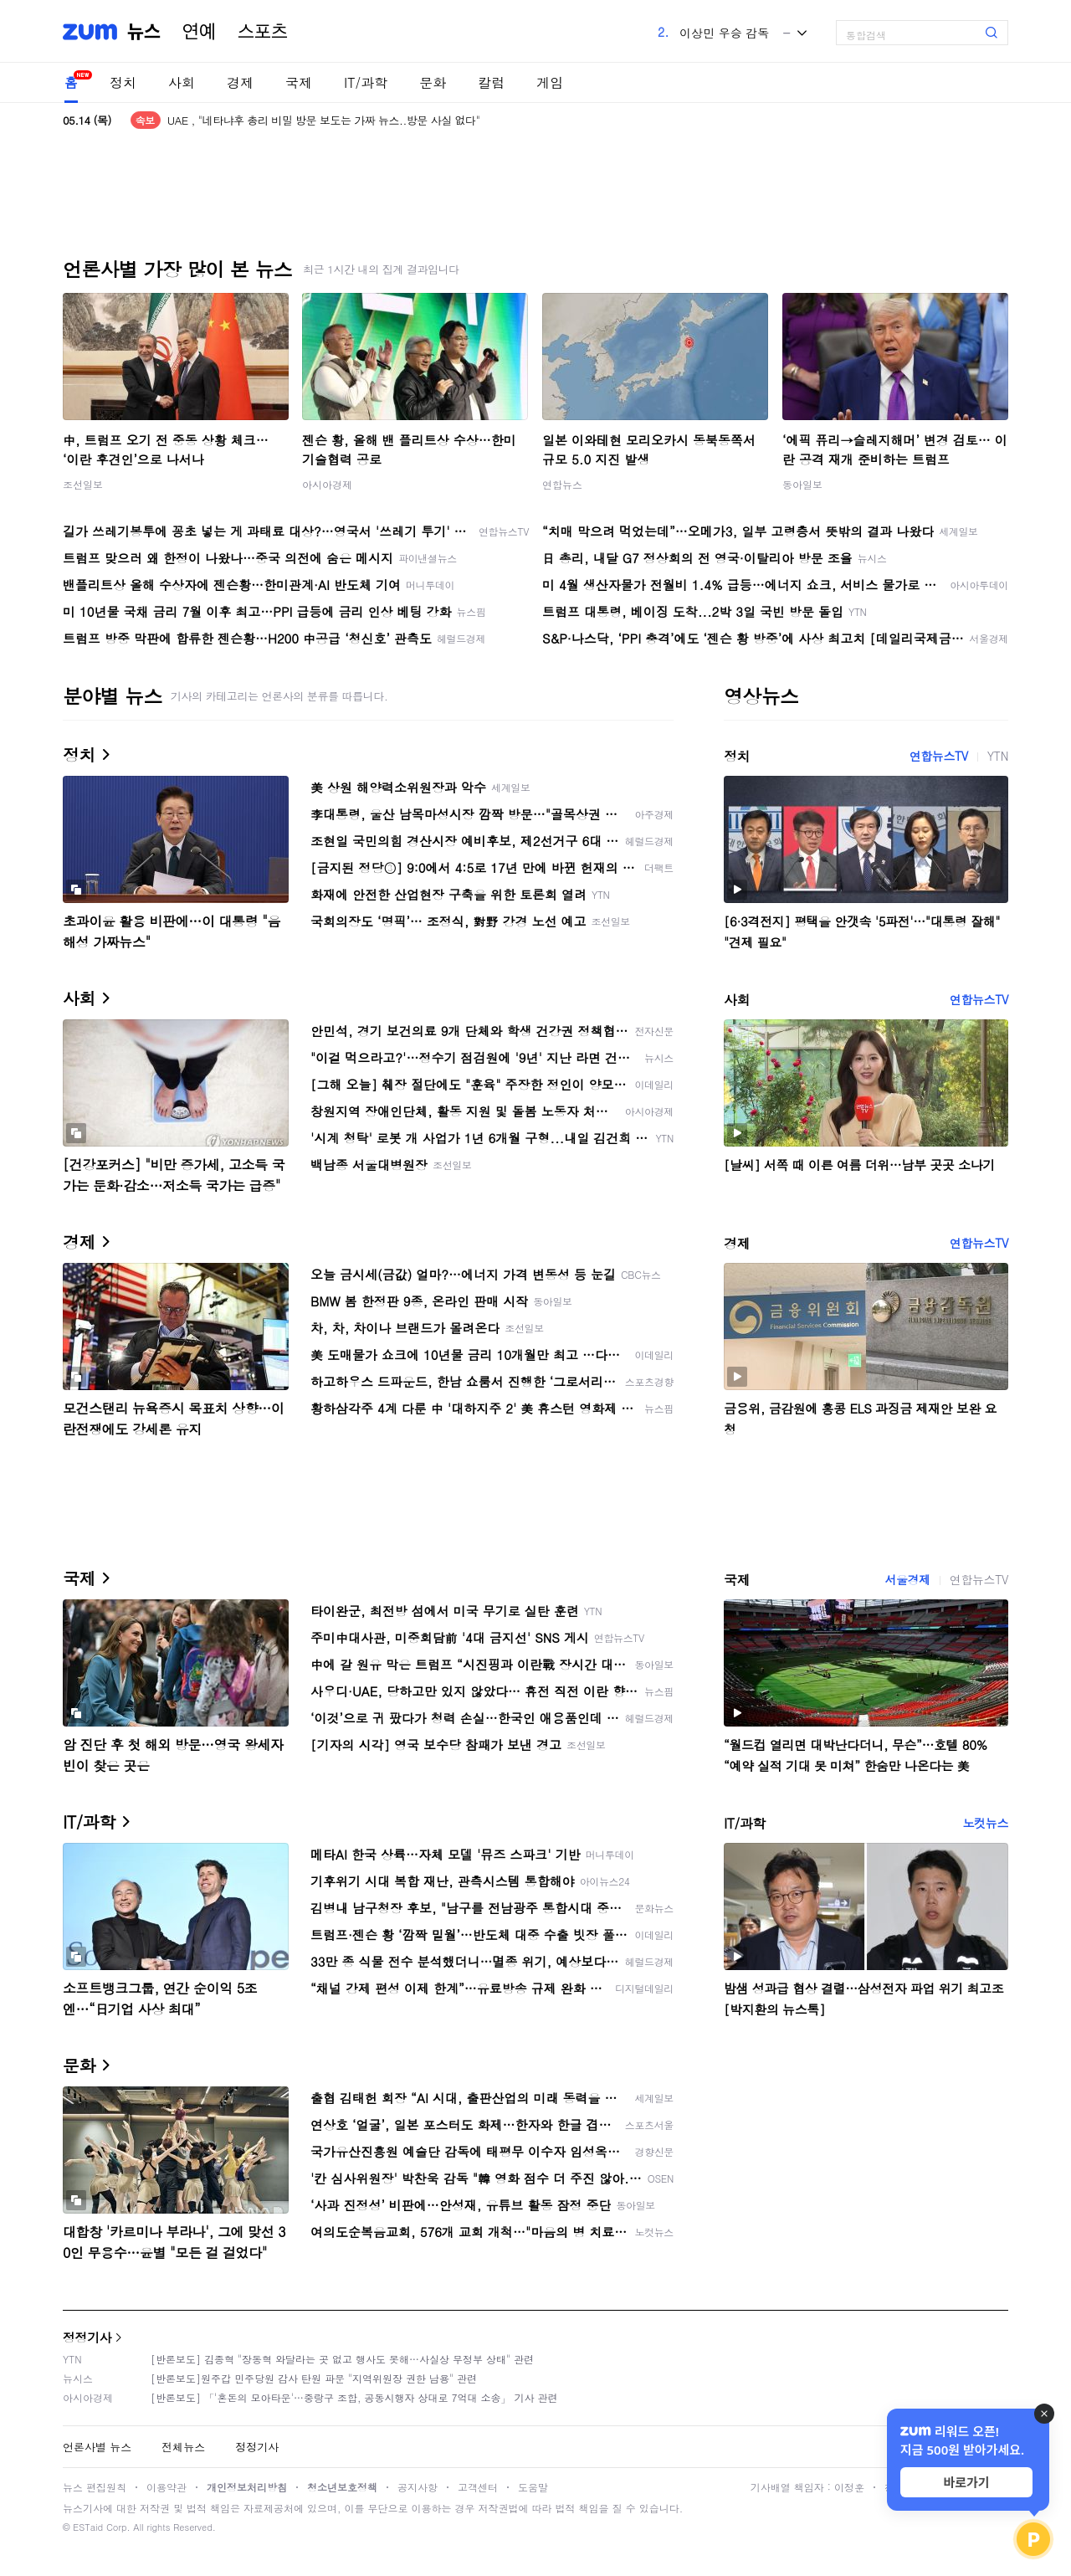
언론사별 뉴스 (97, 2447)
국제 (298, 82)
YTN (997, 755)
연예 (199, 32)
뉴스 (144, 32)
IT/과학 (365, 82)
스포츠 (263, 32)
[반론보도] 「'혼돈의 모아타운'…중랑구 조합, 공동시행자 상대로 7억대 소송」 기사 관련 (354, 2397)
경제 (240, 82)
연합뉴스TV (939, 755)
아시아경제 (327, 484)
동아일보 (802, 484)
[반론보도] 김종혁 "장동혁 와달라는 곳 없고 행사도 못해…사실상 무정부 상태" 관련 (342, 2359)
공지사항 (417, 2487)
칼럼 (491, 82)
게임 (549, 82)
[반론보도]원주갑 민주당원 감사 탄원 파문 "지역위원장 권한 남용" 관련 (314, 2378)
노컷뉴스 (985, 1822)
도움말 (533, 2487)
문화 (432, 82)
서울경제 (907, 1579)
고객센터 (478, 2487)
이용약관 (166, 2487)
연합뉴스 (562, 484)
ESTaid (88, 2527)
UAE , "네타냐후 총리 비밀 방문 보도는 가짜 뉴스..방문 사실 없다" (323, 120)
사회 (181, 82)
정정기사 (87, 2337)
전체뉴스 (183, 2447)
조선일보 (83, 484)
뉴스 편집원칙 (94, 2487)
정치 (123, 82)
